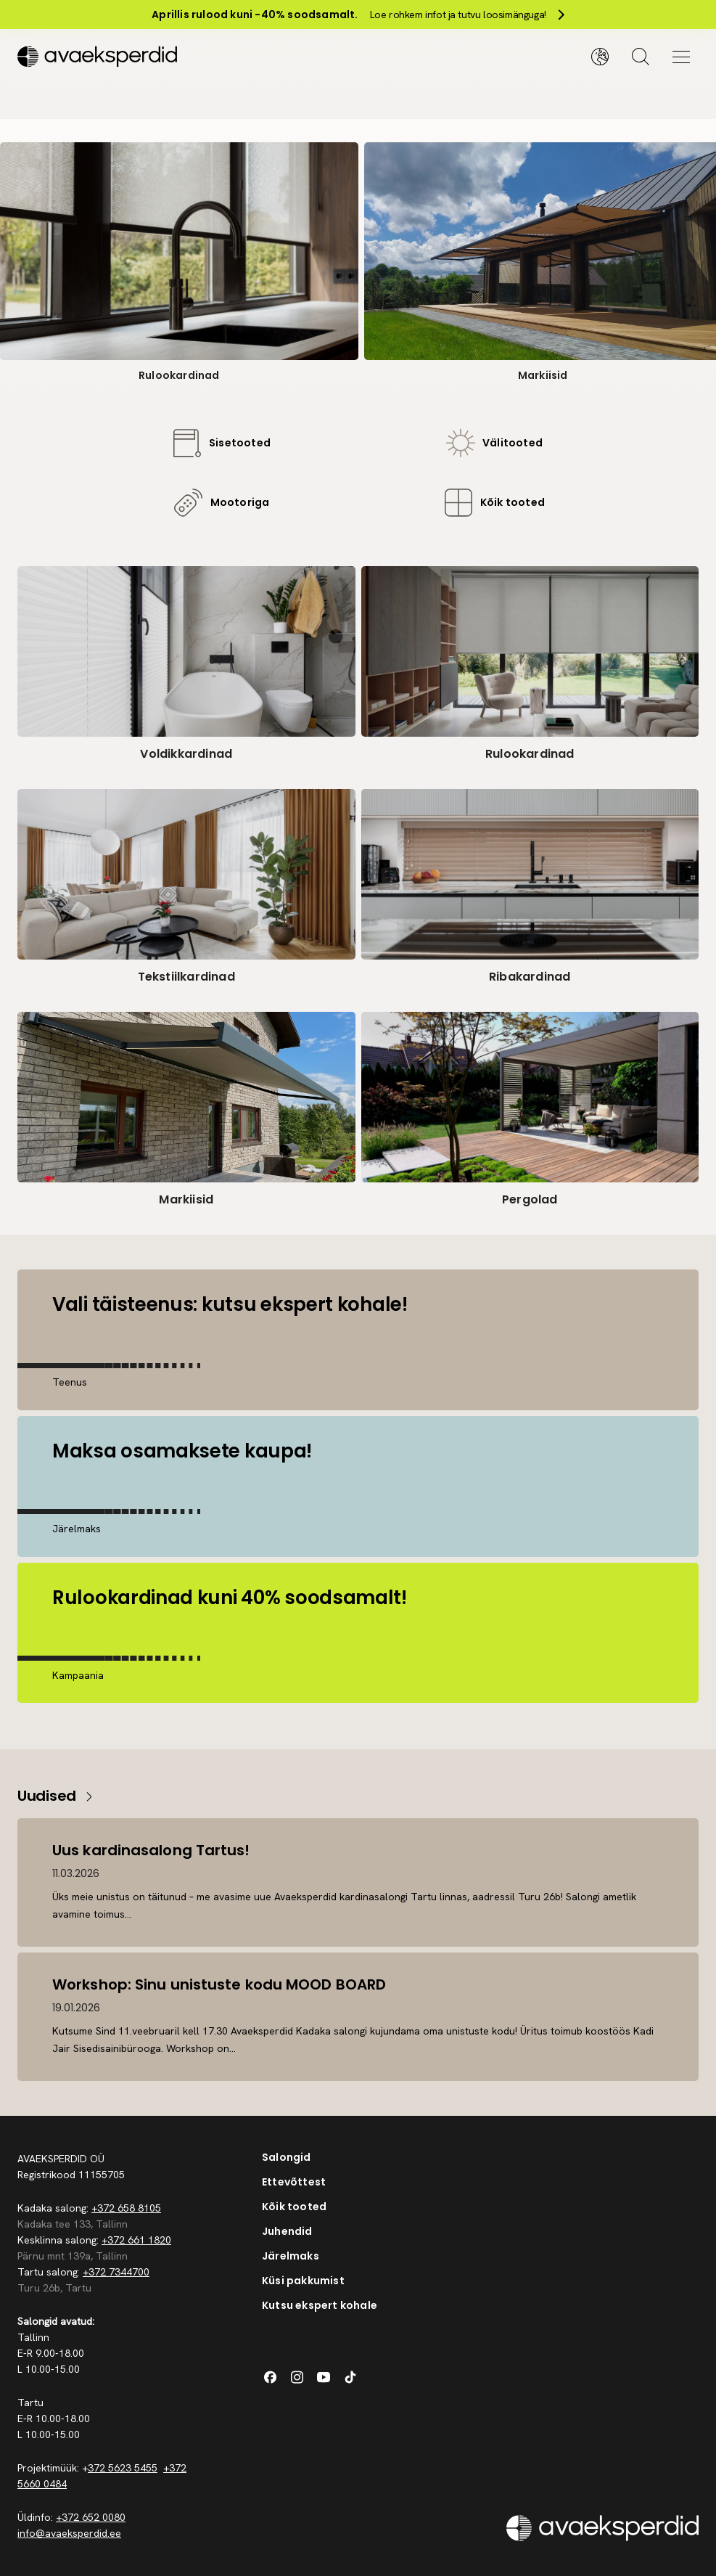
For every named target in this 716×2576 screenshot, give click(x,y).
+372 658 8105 (126, 2208)
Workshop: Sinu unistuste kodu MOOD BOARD (219, 1984)
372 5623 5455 (122, 2467)
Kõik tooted (294, 2206)
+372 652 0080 (90, 2517)
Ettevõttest (294, 2182)
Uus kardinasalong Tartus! (151, 1850)
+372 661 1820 (136, 2239)
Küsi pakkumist (303, 2280)
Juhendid (287, 2231)
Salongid (286, 2157)
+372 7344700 (116, 2271)
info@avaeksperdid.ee (69, 2533)
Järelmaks (290, 2256)
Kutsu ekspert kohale (319, 2305)
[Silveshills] (187, 57)
